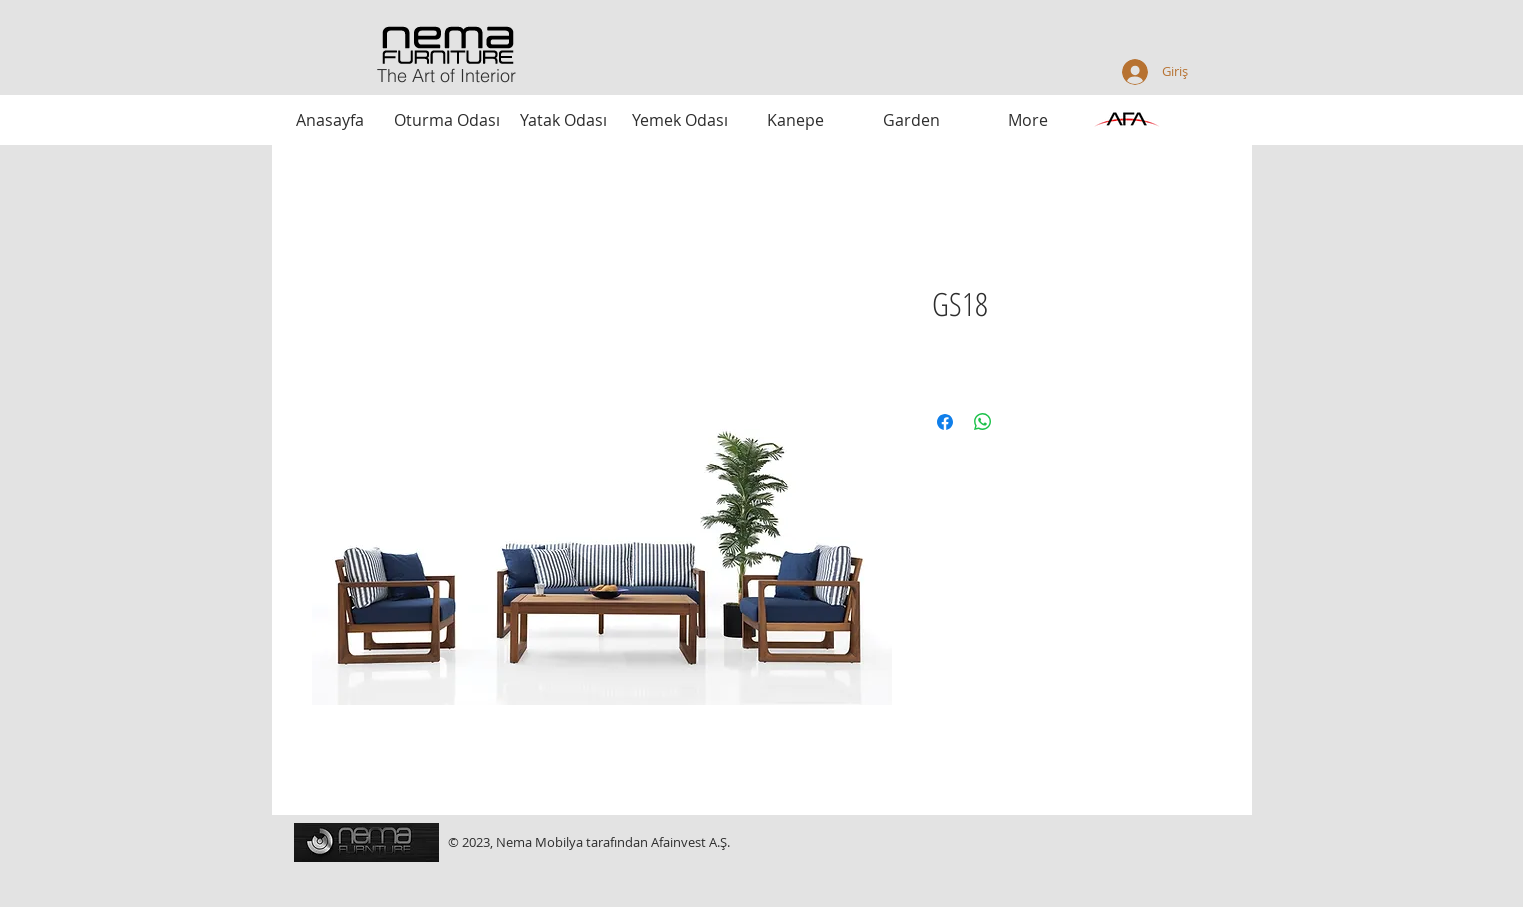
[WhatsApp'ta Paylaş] (983, 422)
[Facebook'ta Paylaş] (945, 422)
